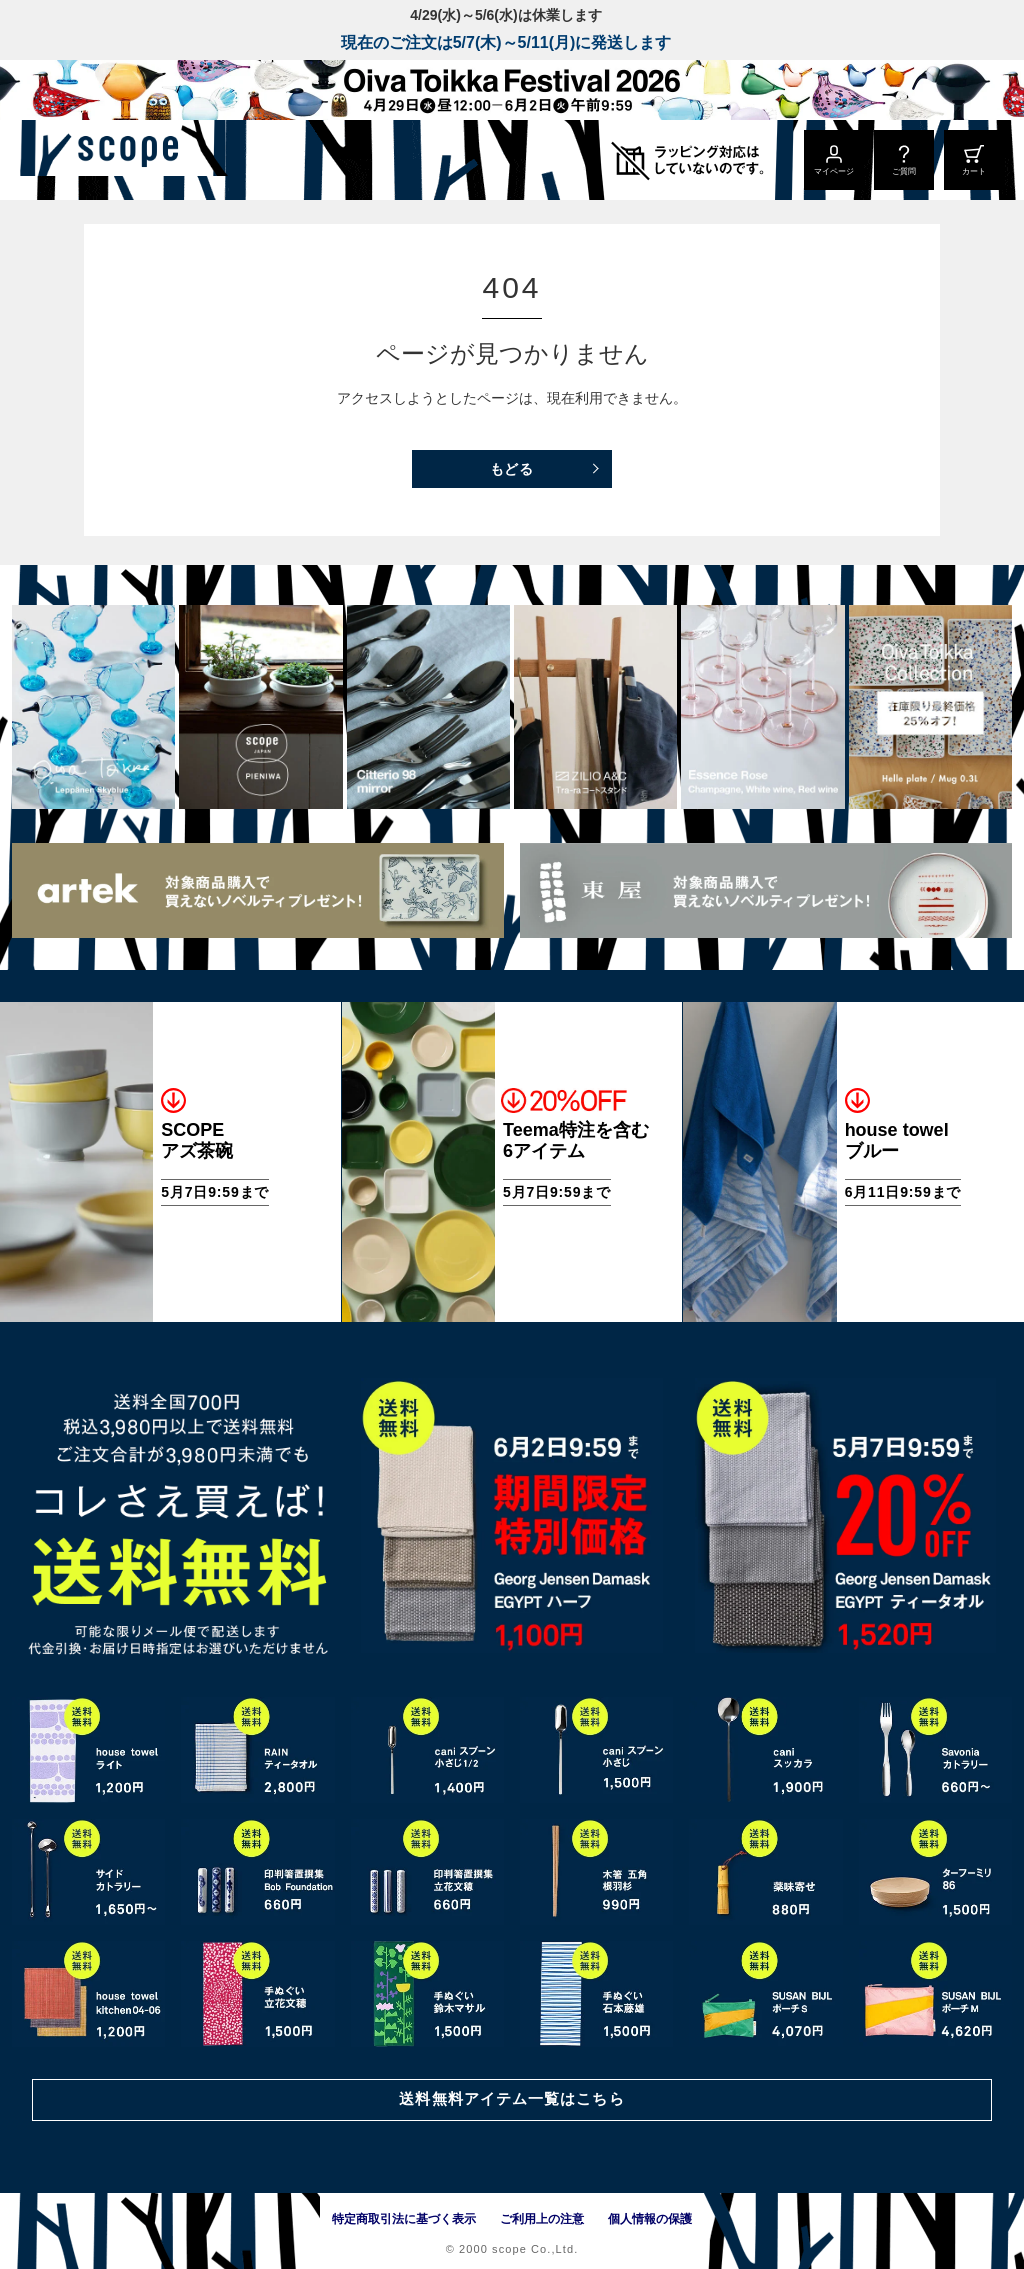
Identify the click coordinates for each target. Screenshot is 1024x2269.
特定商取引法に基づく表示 (404, 2219)
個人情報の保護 (650, 2219)
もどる (512, 469)
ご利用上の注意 (542, 2219)
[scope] (167, 160)
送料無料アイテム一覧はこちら (512, 2097)
